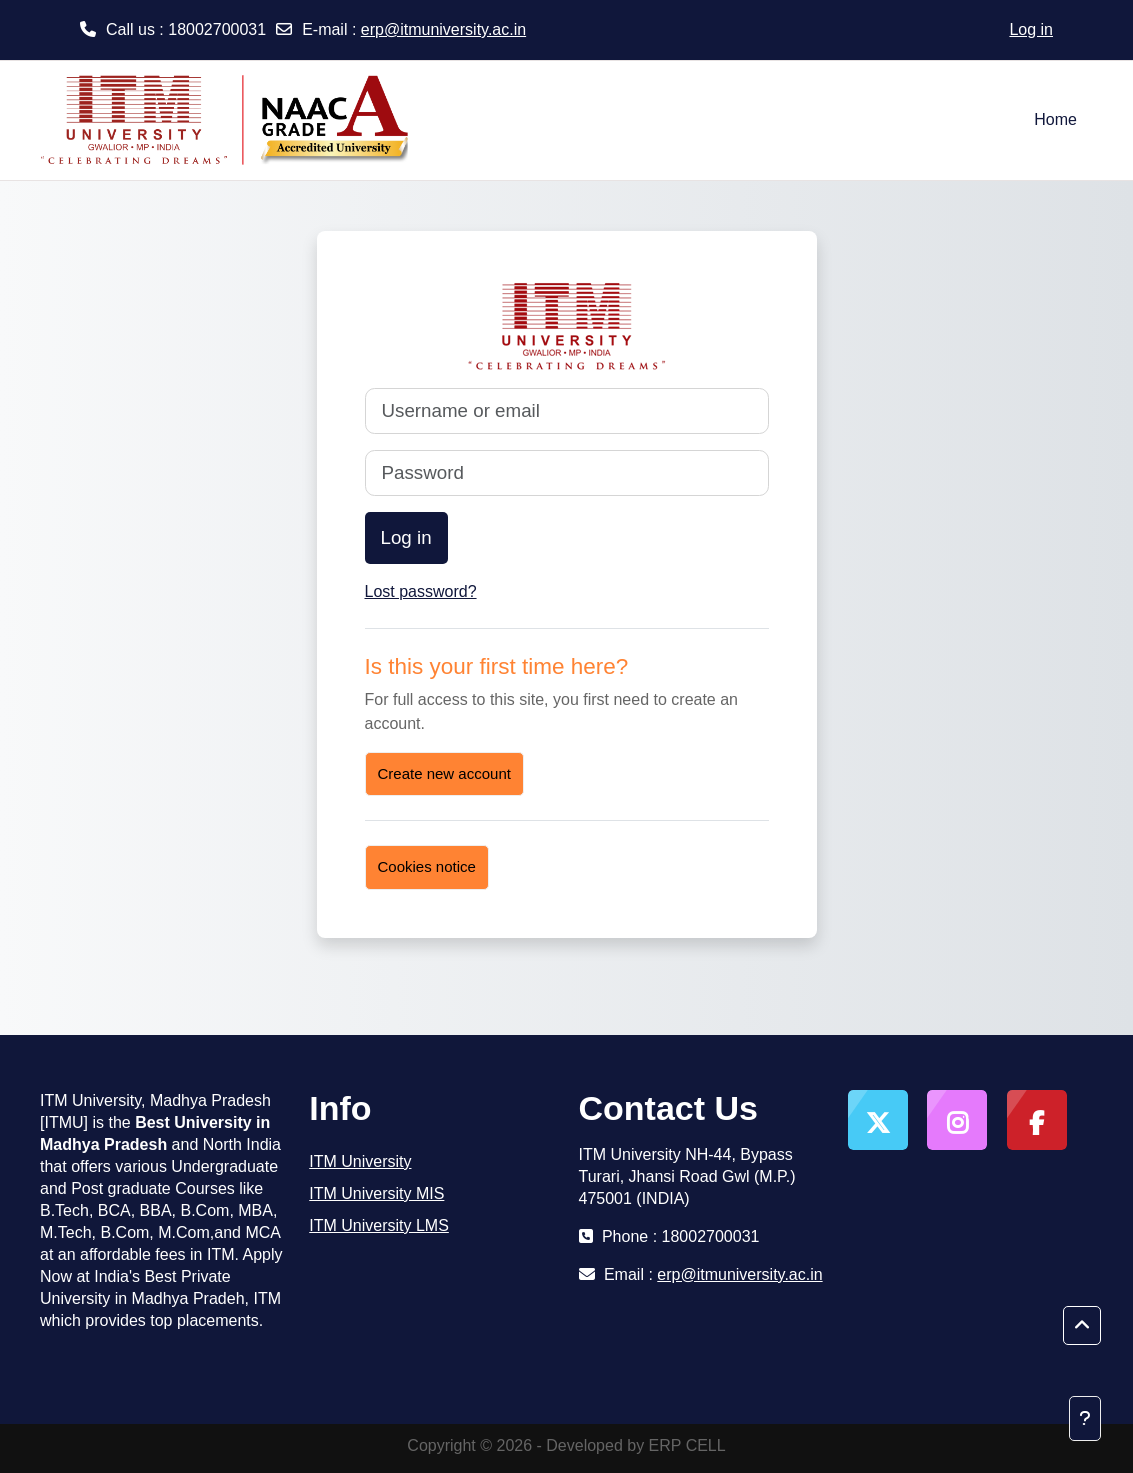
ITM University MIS (376, 1193)
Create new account (444, 773)
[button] (1082, 1326)
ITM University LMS (379, 1225)
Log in (1031, 29)
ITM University (360, 1161)
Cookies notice (427, 866)
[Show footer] (1085, 1418)
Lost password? (421, 591)
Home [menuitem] (1055, 119)
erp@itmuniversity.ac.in (443, 29)
